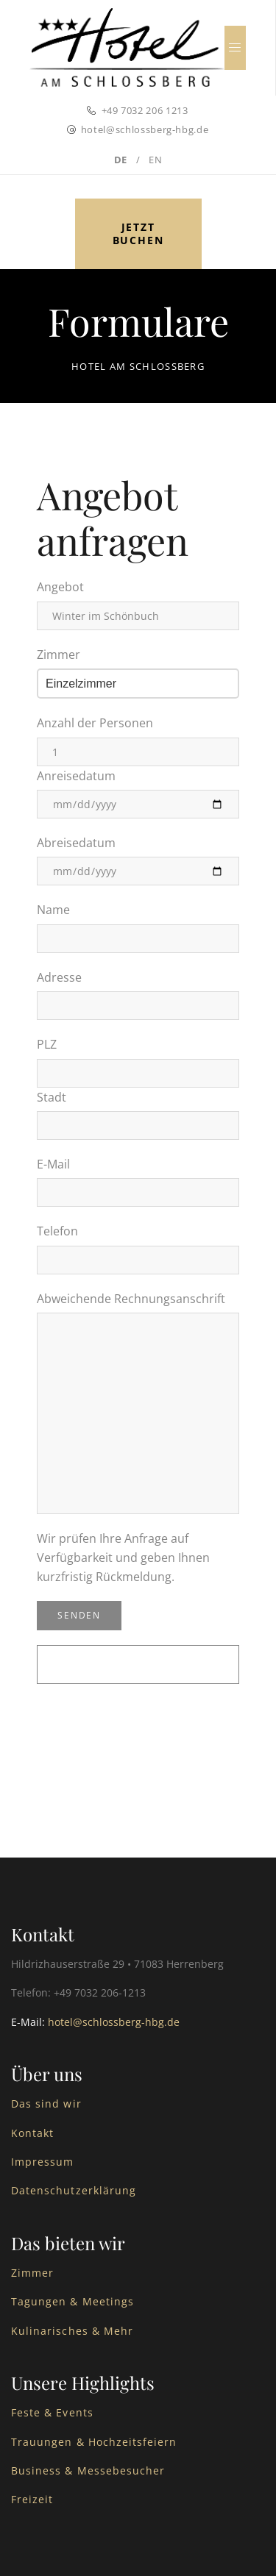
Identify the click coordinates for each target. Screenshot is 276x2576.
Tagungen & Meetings (72, 2301)
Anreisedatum (76, 776)
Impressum (42, 2162)
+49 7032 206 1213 (145, 110)
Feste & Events (52, 2412)
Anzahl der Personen (95, 723)
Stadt (51, 1097)
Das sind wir (46, 2104)
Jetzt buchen (138, 233)
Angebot (60, 587)
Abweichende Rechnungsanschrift (131, 1299)
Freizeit (32, 2499)
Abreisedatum (76, 843)
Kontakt (32, 2133)
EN (155, 159)
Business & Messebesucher (88, 2470)
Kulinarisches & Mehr (72, 2331)
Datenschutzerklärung (73, 2190)
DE (120, 159)
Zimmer (58, 654)
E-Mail (53, 1164)
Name (53, 910)
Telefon (57, 1231)
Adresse (59, 977)
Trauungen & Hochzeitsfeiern (94, 2442)
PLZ (47, 1044)
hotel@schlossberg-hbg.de (145, 129)
